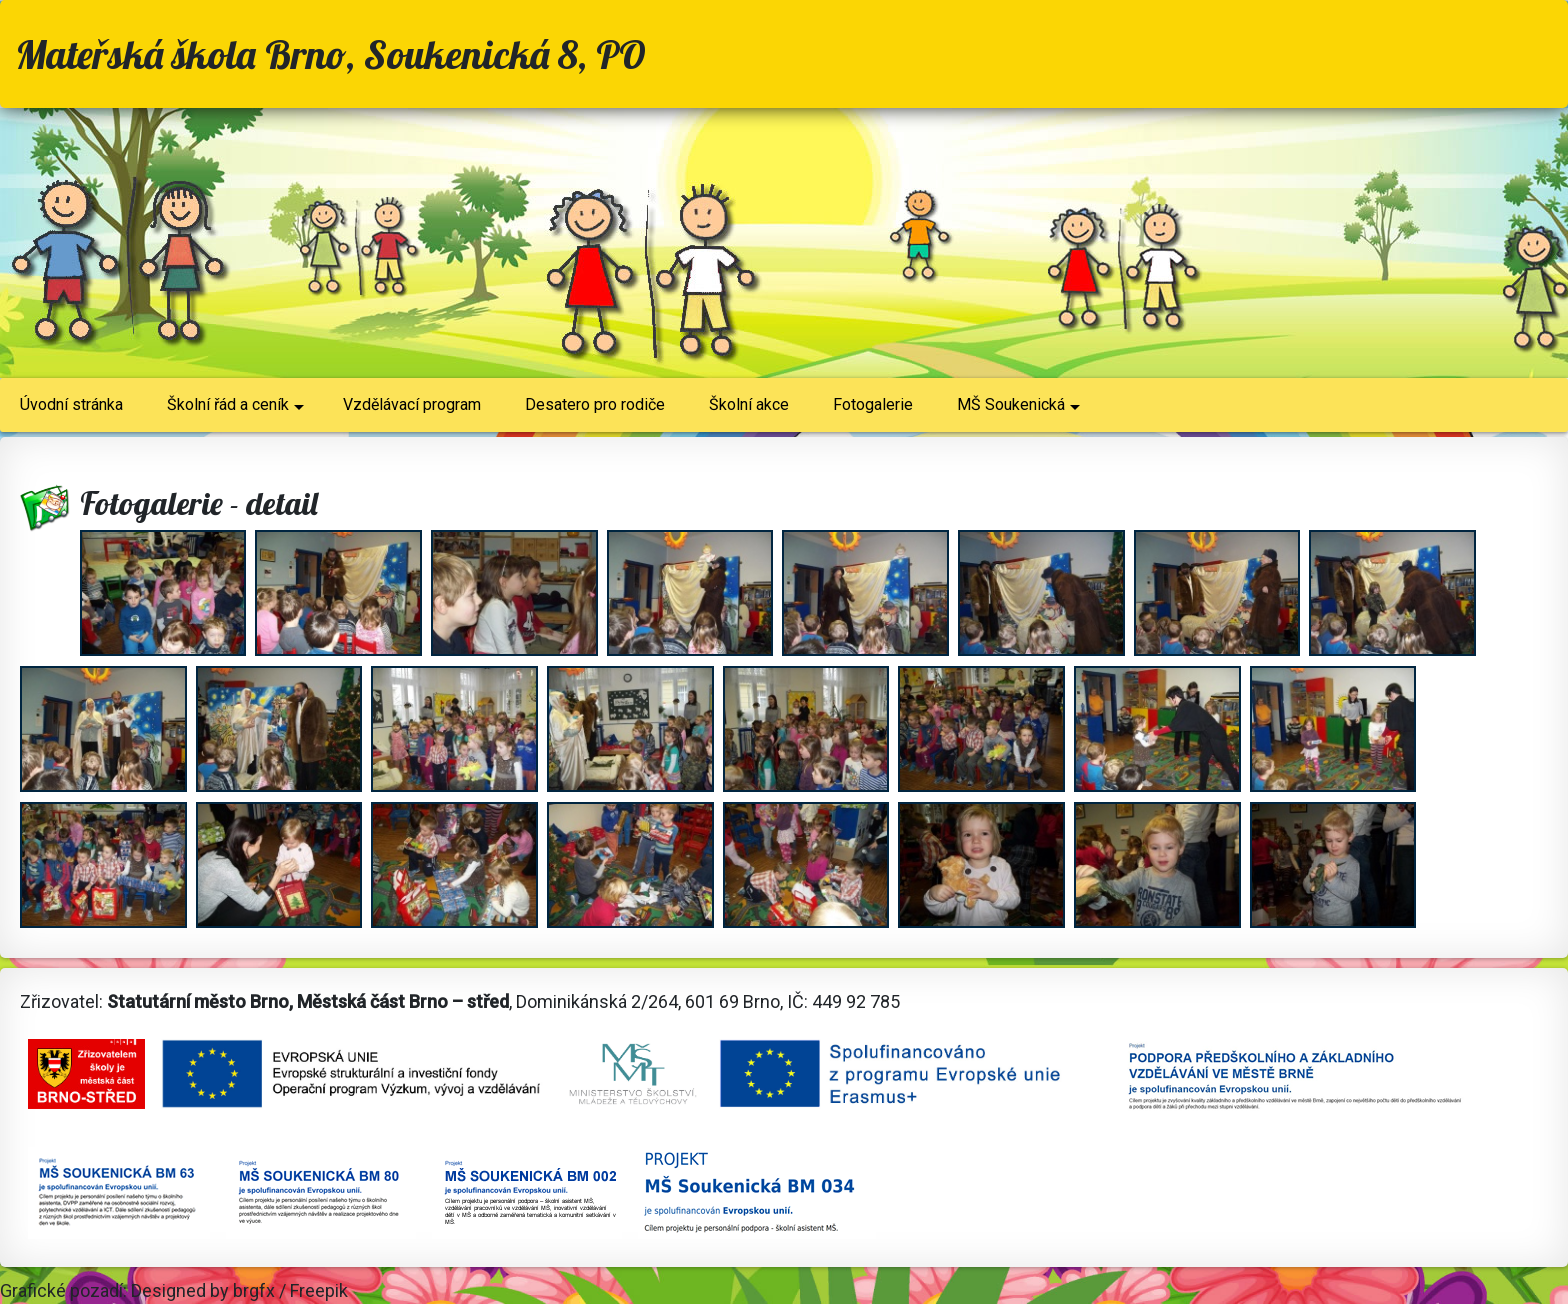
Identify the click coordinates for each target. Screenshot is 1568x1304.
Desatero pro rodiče (595, 404)
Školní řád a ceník (235, 412)
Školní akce (749, 404)
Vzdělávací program (412, 404)
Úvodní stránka (71, 404)
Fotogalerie (873, 404)
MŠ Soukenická (1018, 412)
